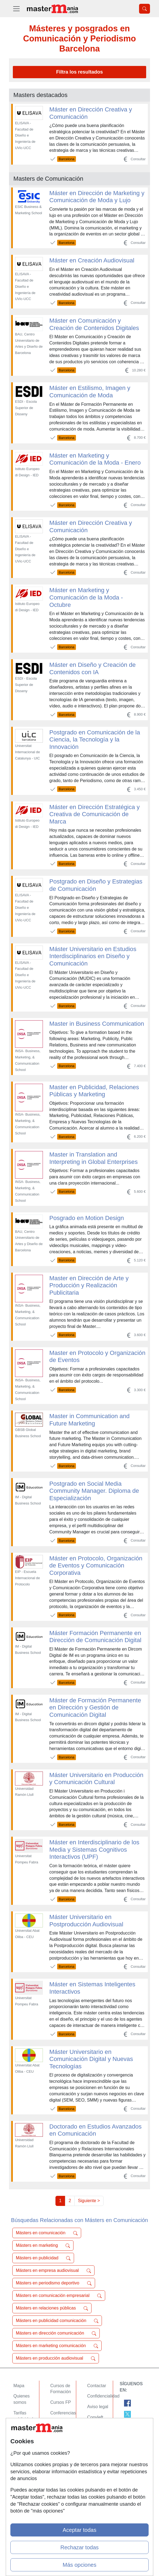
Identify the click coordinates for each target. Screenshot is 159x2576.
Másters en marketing (43, 2245)
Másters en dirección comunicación (56, 2333)
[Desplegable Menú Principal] (16, 8)
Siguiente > (89, 2200)
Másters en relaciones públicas (52, 2308)
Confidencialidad (103, 2396)
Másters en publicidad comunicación (57, 2320)
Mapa (18, 2385)
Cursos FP (60, 2402)
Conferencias (63, 2413)
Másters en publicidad (43, 2258)
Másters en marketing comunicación (57, 2345)
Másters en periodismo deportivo (54, 2283)
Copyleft (95, 2417)
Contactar (96, 2385)
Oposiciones (62, 2440)
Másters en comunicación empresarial (59, 2295)
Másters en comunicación (47, 2232)
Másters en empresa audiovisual (53, 2270)
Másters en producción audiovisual (55, 2358)
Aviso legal (97, 2406)
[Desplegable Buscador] (144, 9)
